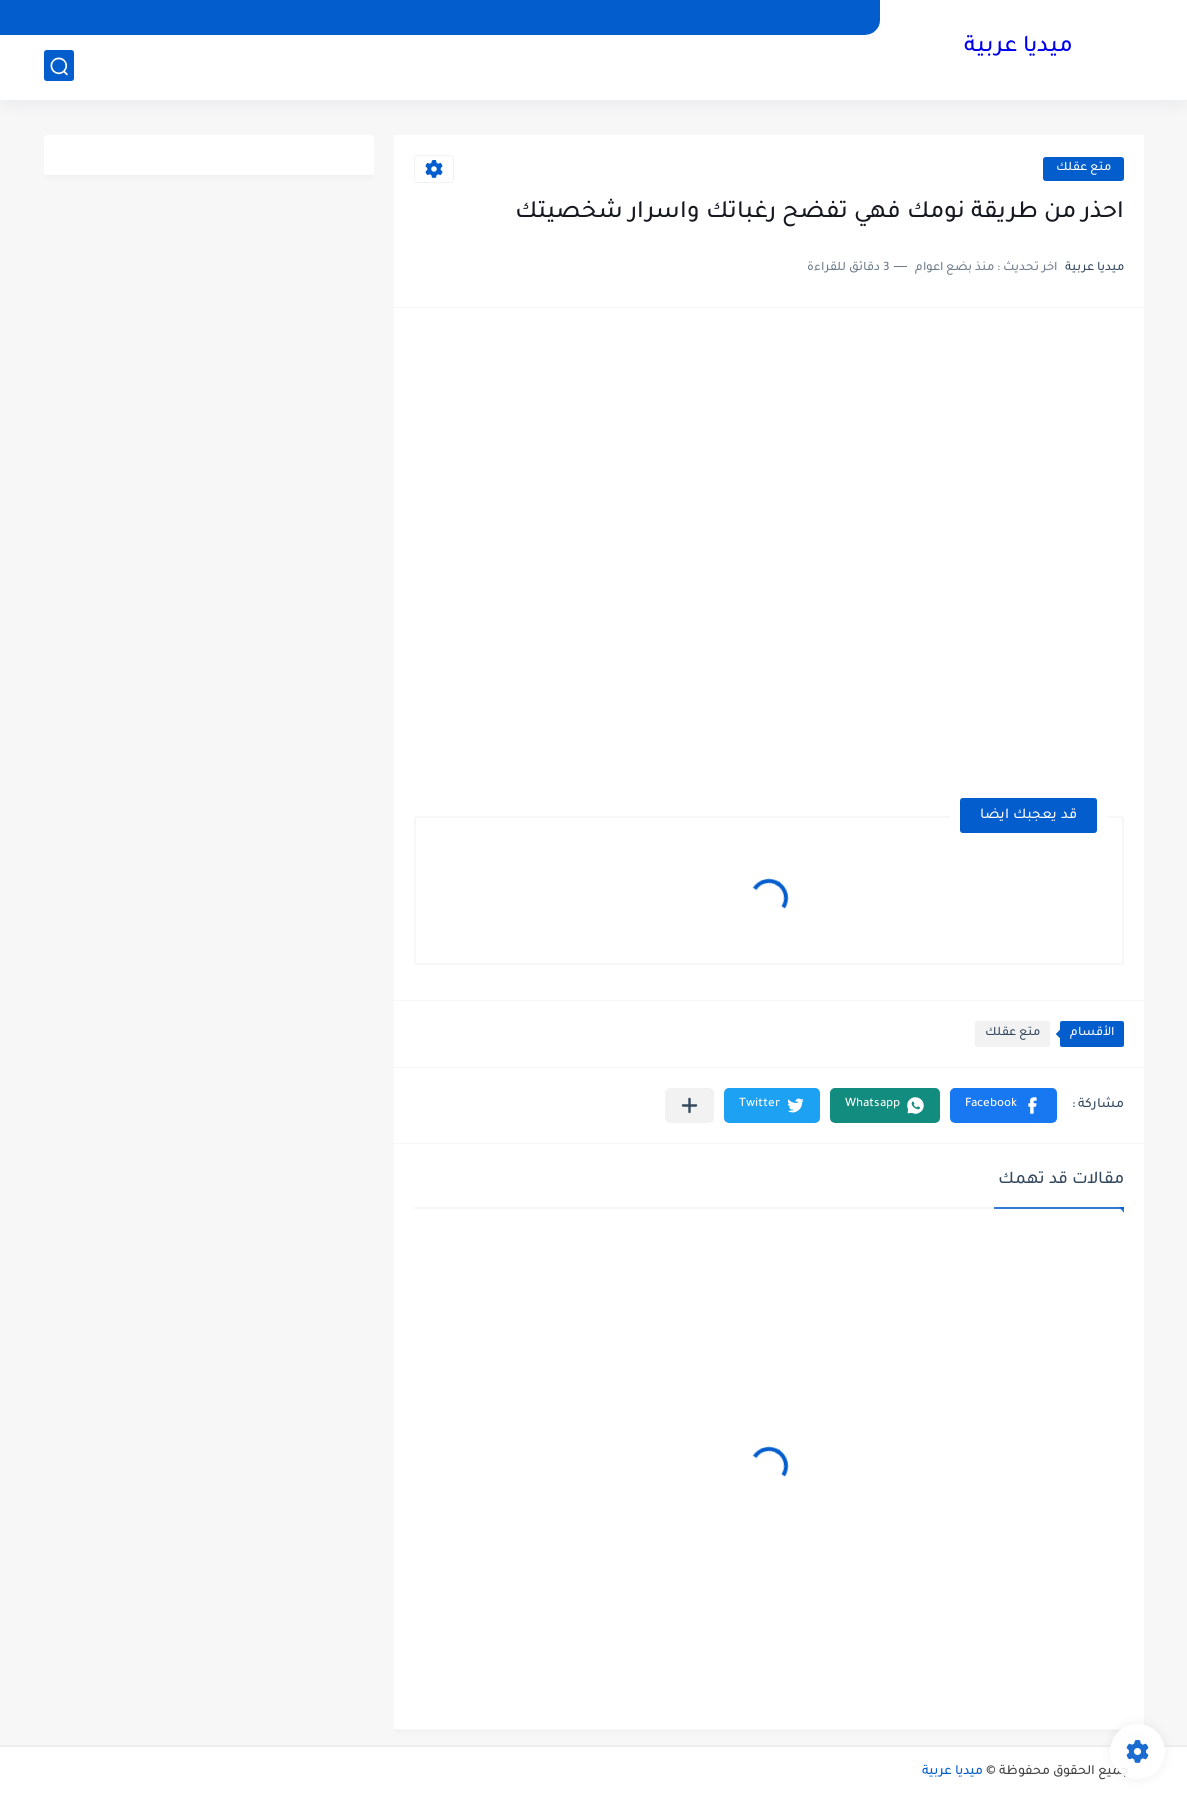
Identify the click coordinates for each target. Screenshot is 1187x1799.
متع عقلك (1083, 168)
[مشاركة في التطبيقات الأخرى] (689, 1105)
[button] (1003, 1105)
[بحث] (59, 66)
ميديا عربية (1018, 48)
